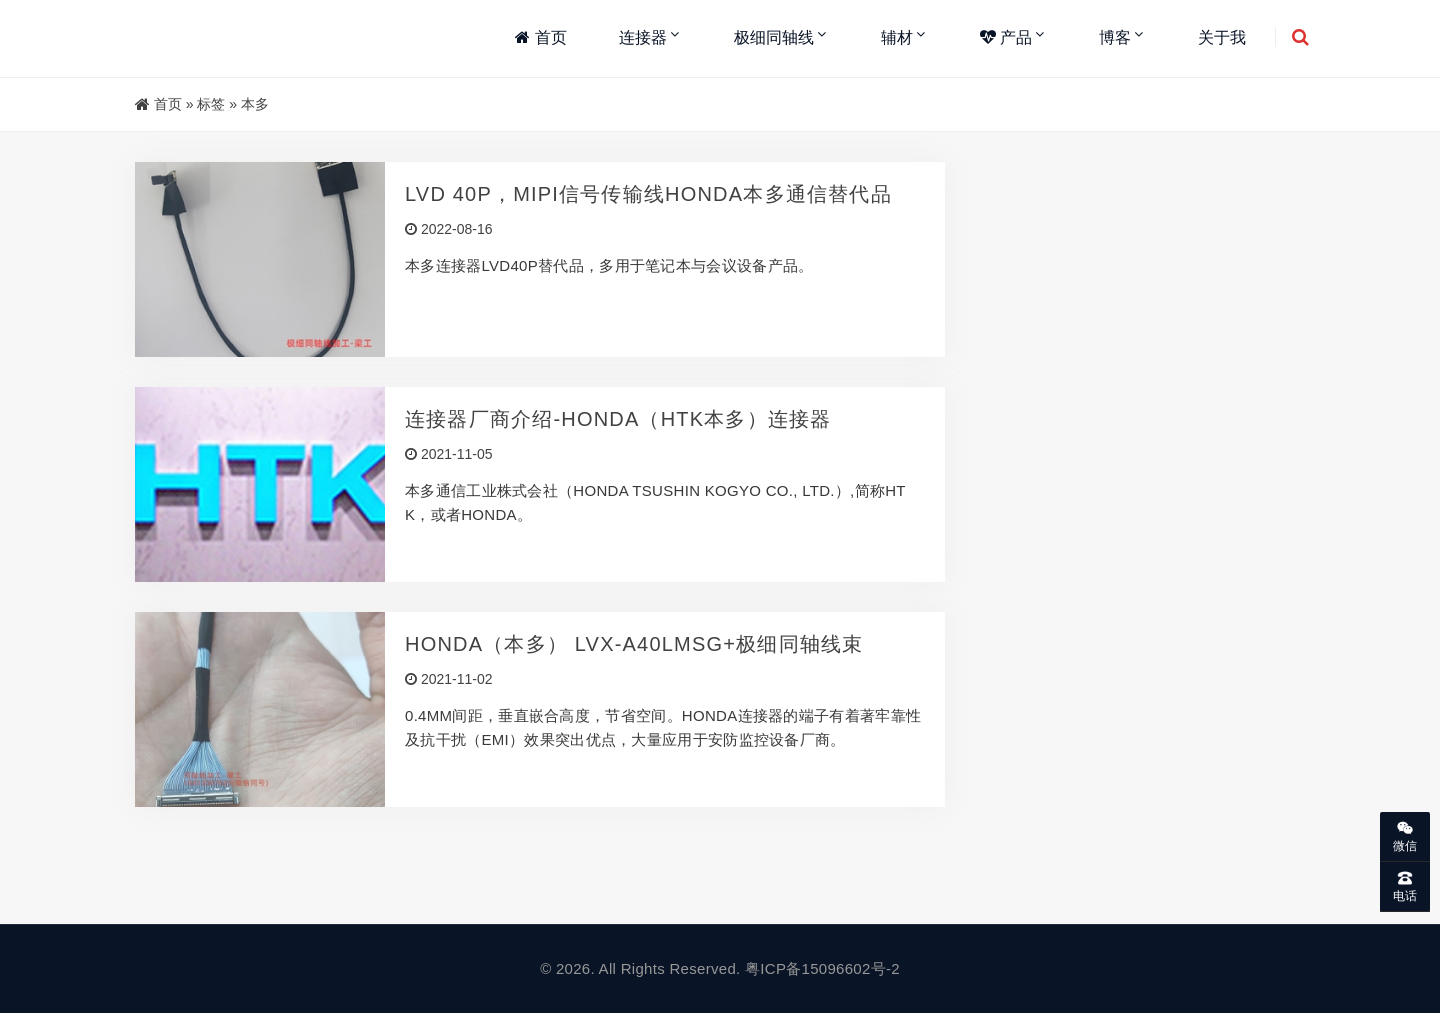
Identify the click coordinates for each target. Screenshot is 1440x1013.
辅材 (897, 37)
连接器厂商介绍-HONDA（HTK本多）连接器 (618, 419)
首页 (540, 37)
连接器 (643, 37)
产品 (1006, 37)
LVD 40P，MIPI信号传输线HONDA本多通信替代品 (648, 194)
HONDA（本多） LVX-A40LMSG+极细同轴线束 (634, 644)
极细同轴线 (774, 37)
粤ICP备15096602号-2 (822, 968)
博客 (1115, 37)
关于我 (1222, 37)
